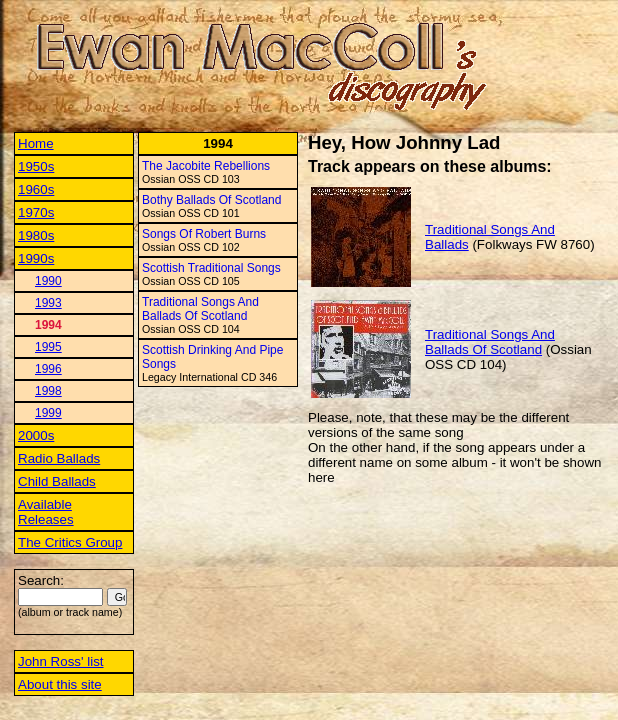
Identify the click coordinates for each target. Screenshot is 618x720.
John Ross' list (61, 661)
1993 (48, 303)
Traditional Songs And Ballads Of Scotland (200, 309)
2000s (36, 435)
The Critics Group (70, 542)
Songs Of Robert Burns (204, 234)
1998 (48, 391)
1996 (48, 369)
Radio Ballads (59, 458)
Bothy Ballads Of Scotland (211, 200)
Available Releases (46, 512)
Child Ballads (57, 481)
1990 (48, 281)
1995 (48, 347)
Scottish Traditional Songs (211, 268)
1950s (36, 166)
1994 (48, 325)
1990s (36, 258)
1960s (36, 189)
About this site (60, 684)
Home (36, 143)
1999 (48, 413)
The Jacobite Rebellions (206, 166)
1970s (36, 212)
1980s (36, 235)
